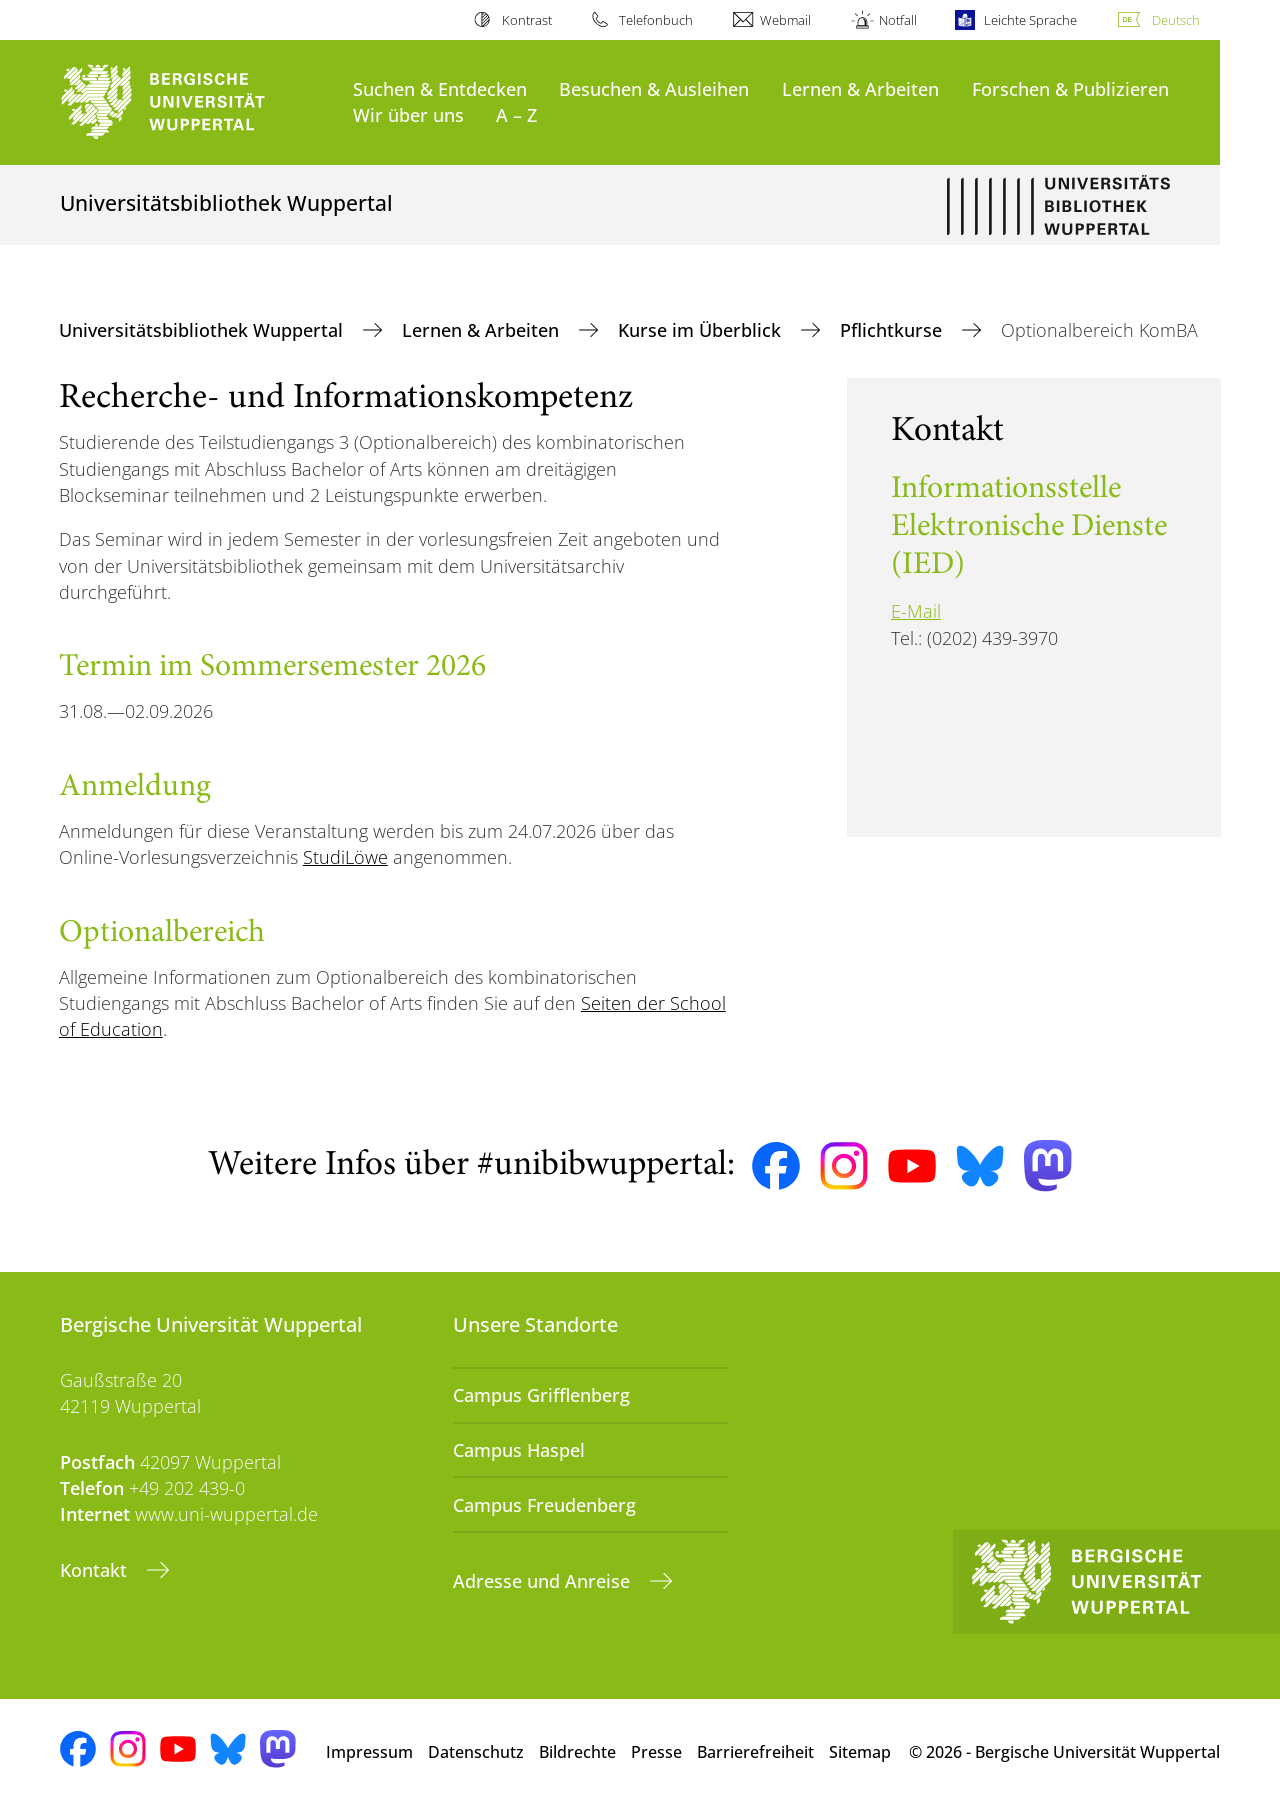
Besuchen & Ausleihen (654, 88)
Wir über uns (408, 114)
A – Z (516, 114)
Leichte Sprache (1030, 20)
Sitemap (860, 1752)
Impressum (369, 1752)
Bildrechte (577, 1752)
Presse (656, 1752)
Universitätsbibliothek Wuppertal (203, 330)
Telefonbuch (656, 20)
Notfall (898, 20)
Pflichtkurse (893, 330)
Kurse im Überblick (702, 330)
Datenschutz (476, 1752)
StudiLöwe (345, 857)
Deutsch (1176, 20)
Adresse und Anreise (544, 1581)
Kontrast (527, 20)
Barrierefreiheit (755, 1752)
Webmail (785, 20)
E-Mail (916, 611)
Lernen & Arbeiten (860, 88)
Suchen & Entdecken (440, 88)
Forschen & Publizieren (1070, 88)
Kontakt (96, 1570)
